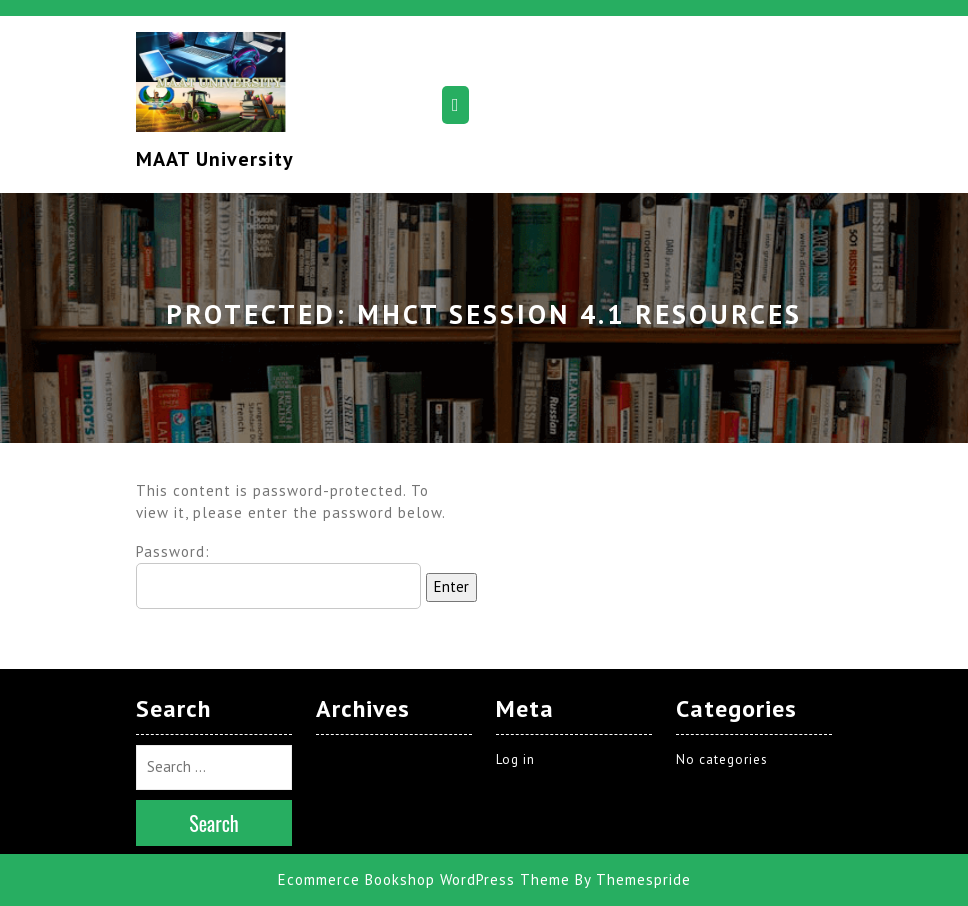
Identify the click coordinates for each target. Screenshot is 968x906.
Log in (515, 759)
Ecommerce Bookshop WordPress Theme (424, 879)
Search (214, 823)
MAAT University (215, 159)
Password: (278, 576)
